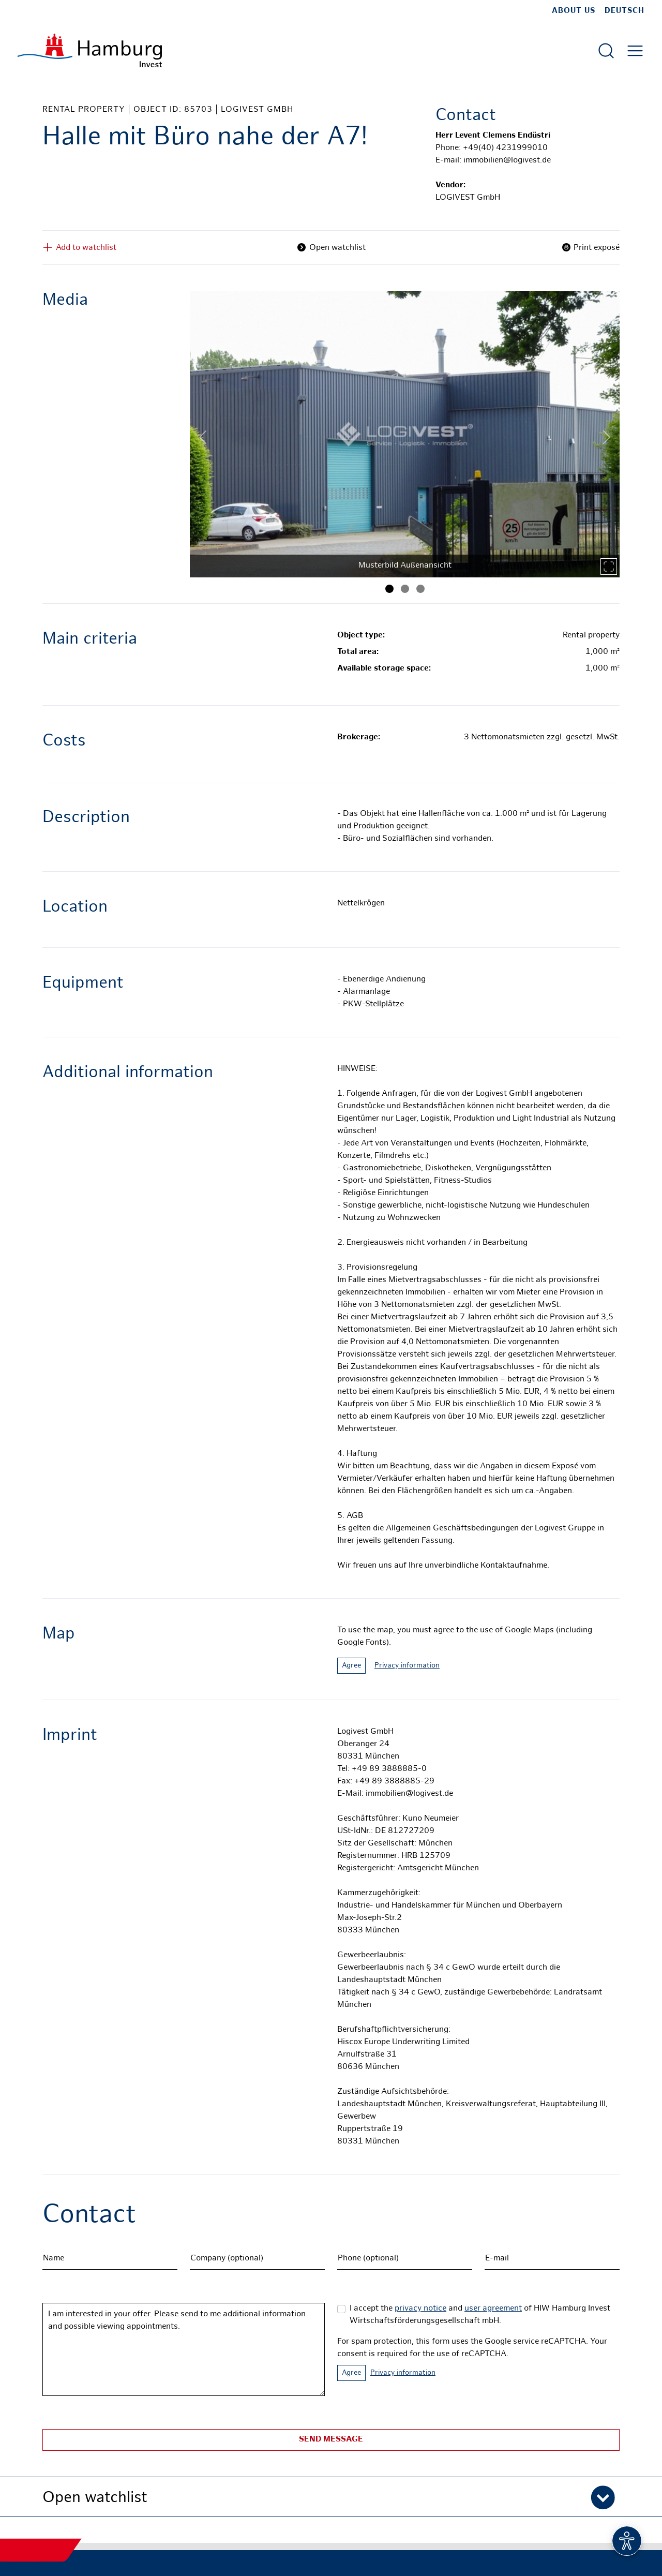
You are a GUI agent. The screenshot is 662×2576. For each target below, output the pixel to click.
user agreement (493, 2309)
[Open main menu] (635, 50)
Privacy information (407, 1665)
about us (573, 10)
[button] (331, 2497)
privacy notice (420, 2309)
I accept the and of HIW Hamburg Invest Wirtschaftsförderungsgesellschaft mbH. (480, 2315)
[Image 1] (389, 588)
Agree (351, 1665)
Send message (331, 2440)
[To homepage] (90, 50)
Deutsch (624, 10)
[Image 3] (420, 588)
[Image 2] (405, 588)
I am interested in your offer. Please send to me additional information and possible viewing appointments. (183, 2349)
